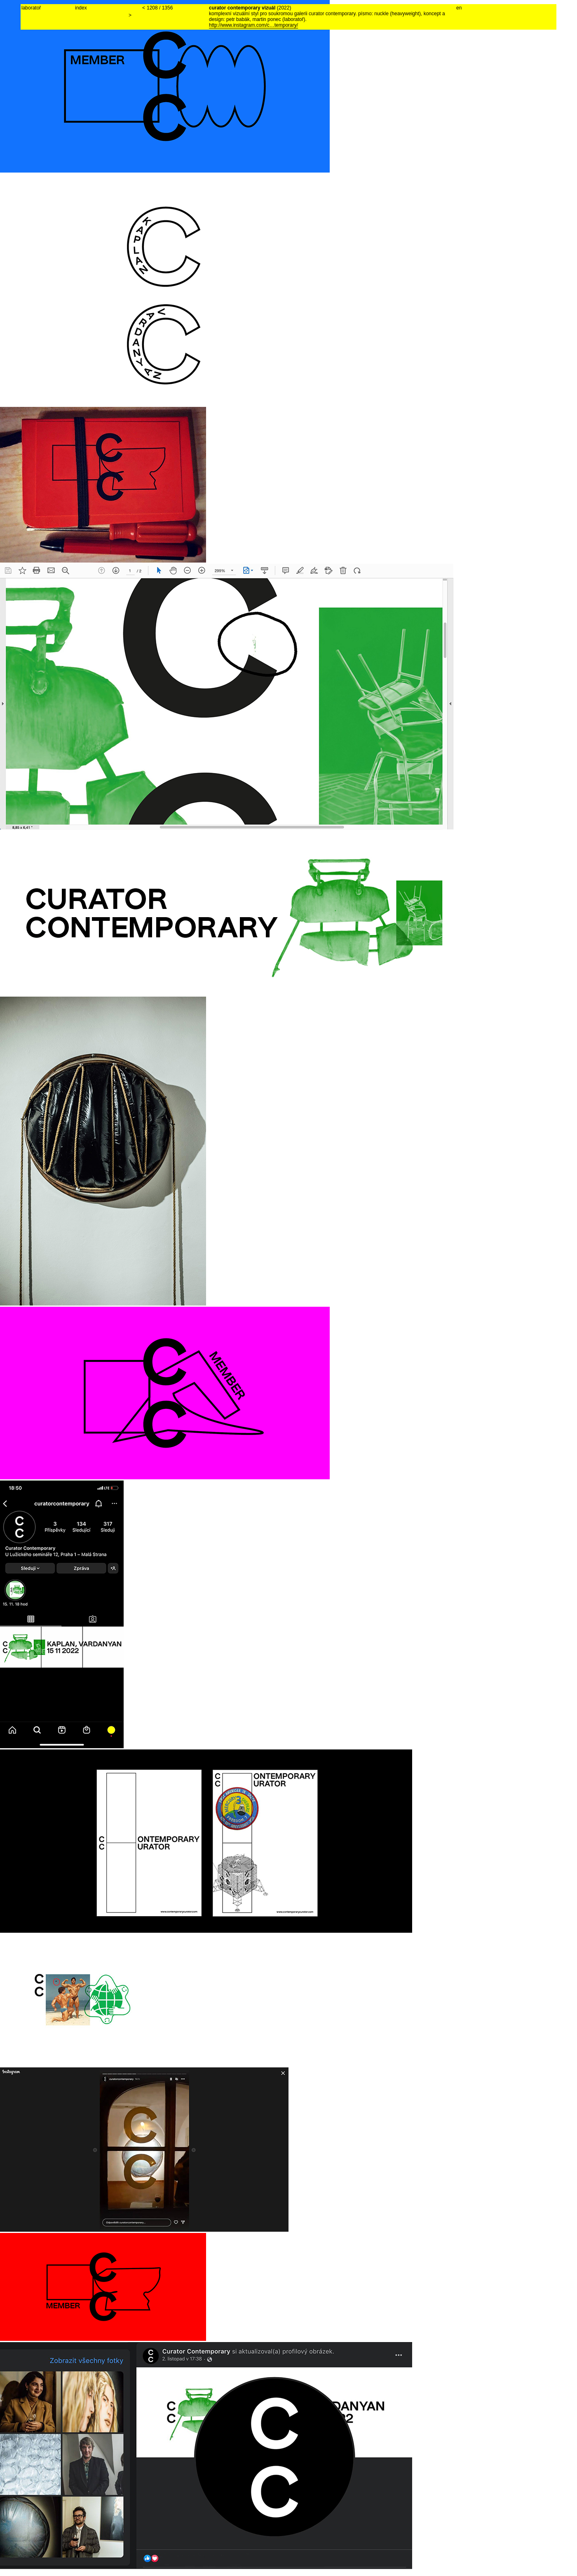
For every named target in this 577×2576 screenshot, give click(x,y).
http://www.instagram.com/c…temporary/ (253, 25)
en (459, 8)
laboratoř (31, 8)
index (81, 8)
